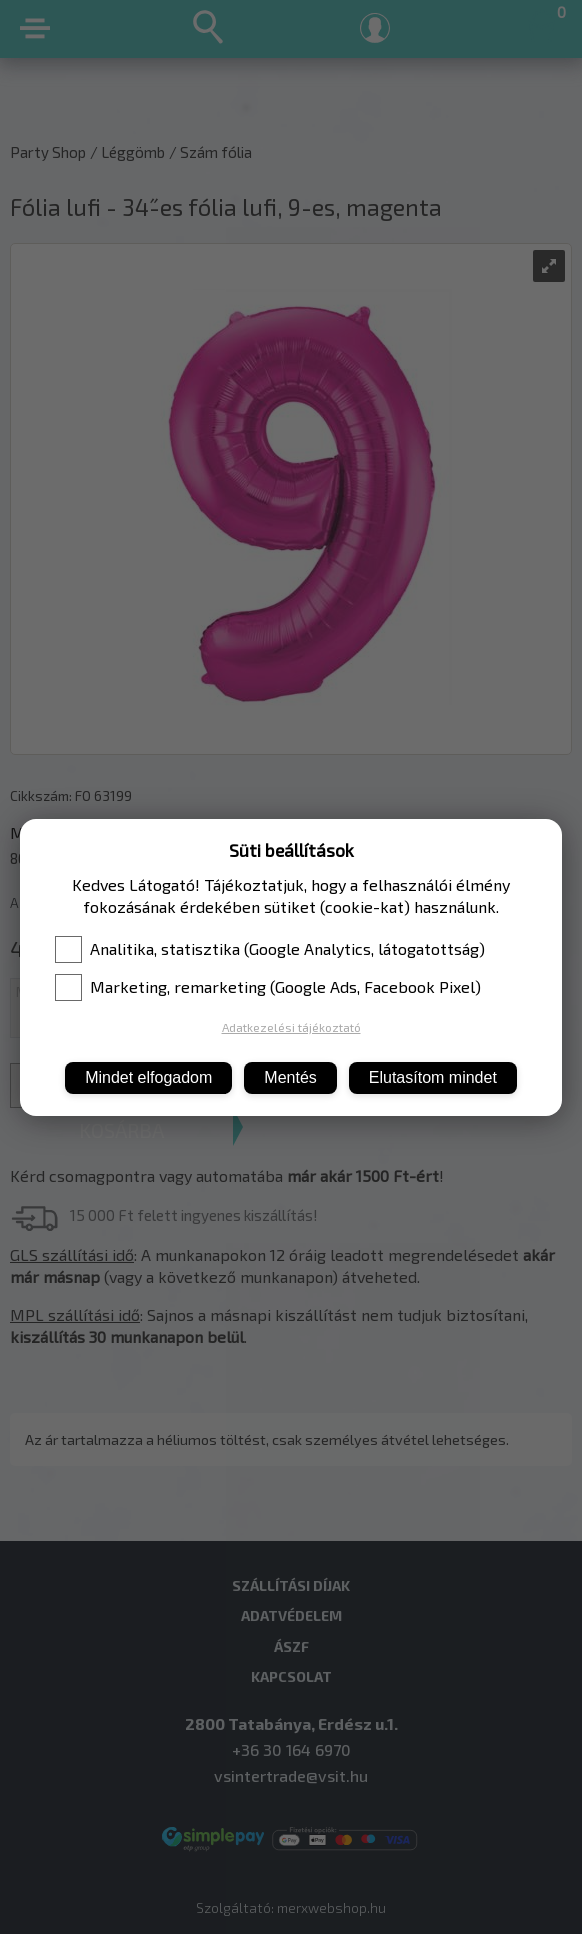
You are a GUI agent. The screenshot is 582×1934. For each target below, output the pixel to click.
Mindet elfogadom (148, 1077)
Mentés (290, 1077)
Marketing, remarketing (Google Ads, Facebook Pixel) (268, 987)
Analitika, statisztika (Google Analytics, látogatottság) (270, 949)
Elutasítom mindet (433, 1077)
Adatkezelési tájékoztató (291, 1027)
